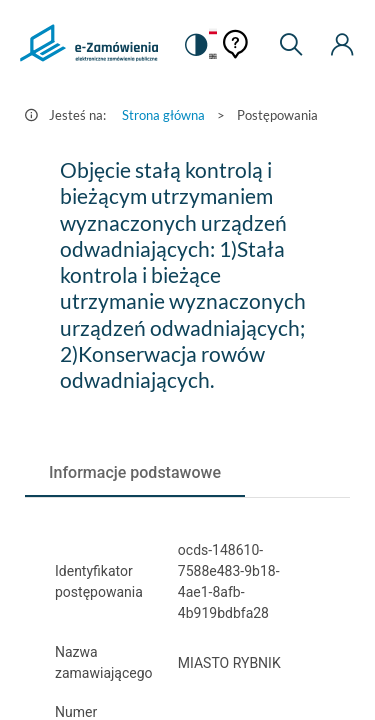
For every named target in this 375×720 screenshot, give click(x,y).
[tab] (135, 473)
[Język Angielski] (213, 57)
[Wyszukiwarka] (291, 45)
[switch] (195, 45)
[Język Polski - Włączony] (213, 32)
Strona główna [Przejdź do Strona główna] (163, 115)
